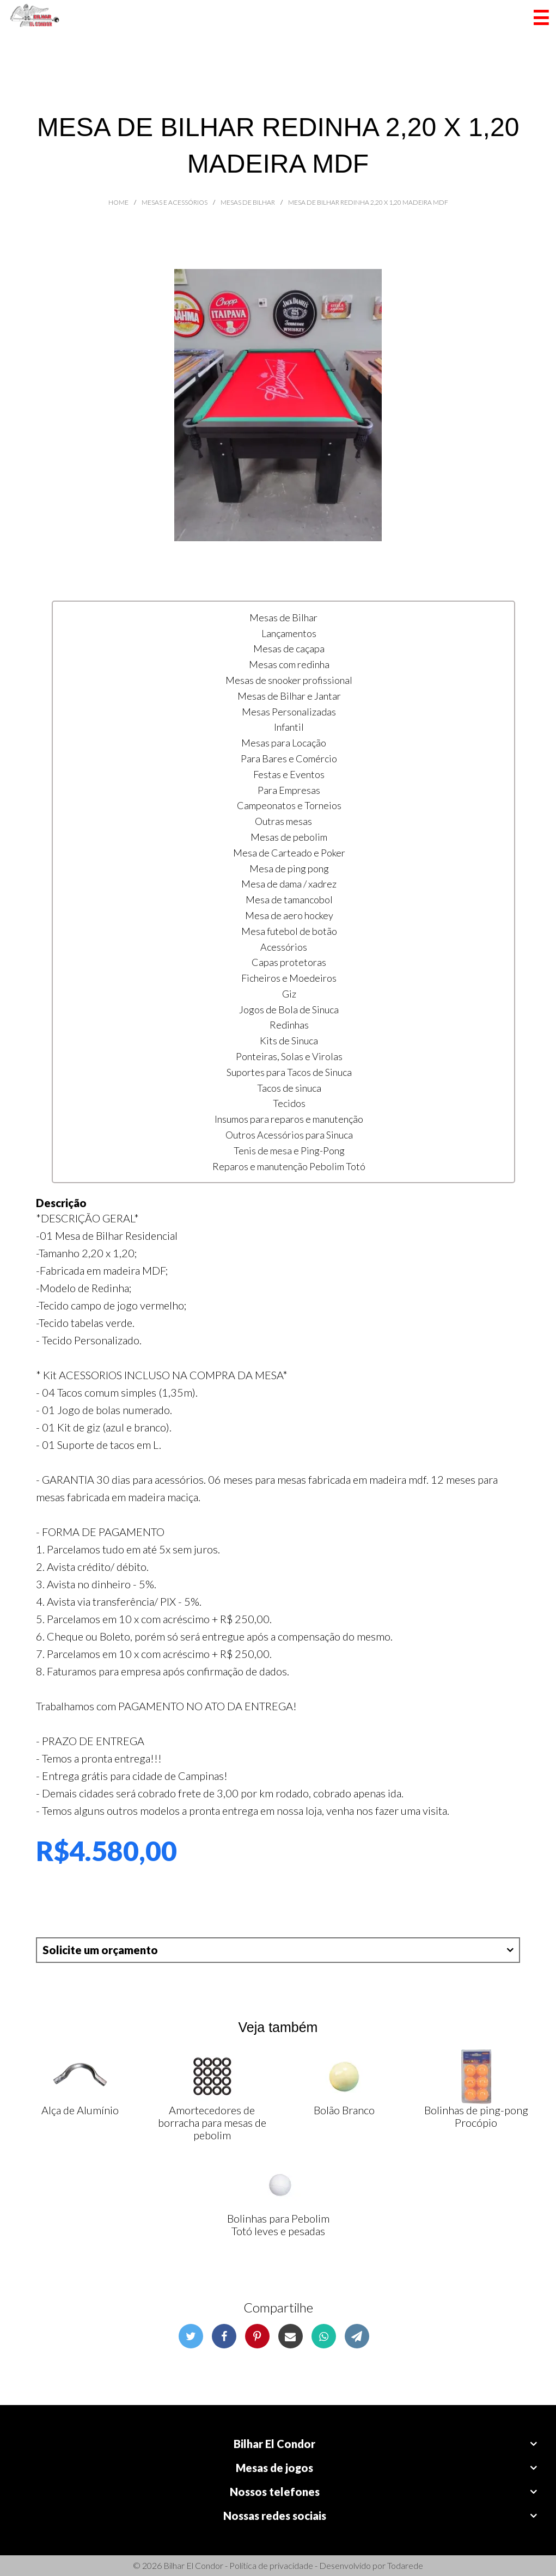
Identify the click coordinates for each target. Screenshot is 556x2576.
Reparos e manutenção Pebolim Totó (288, 1166)
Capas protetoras (289, 962)
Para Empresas (289, 790)
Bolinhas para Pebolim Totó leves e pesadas (278, 2224)
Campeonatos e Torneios (289, 805)
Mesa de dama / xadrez (289, 884)
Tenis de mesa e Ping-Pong (289, 1151)
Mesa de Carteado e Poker (289, 853)
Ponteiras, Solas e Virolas (289, 1056)
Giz (289, 994)
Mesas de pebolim (288, 837)
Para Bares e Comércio (289, 758)
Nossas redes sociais (274, 2515)
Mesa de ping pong (289, 868)
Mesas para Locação (283, 743)
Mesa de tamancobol (289, 899)
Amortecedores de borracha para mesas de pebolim (212, 2122)
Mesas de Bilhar (283, 617)
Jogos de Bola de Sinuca (289, 1009)
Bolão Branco (344, 2109)
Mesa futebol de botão (289, 931)
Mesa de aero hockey (289, 915)
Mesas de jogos (274, 2467)
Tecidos (289, 1103)
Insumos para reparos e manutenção (289, 1119)
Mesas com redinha (289, 664)
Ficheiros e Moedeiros (289, 978)
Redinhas (289, 1025)
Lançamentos (288, 633)
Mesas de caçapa (289, 648)
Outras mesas (283, 821)
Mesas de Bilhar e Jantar (289, 696)
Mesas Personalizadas (289, 712)
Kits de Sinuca (289, 1041)
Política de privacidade (271, 2565)
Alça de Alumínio (80, 2109)
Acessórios (283, 947)
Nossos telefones (275, 2491)
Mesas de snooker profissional (288, 680)
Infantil (289, 727)
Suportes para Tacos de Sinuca (289, 1072)
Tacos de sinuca (289, 1088)
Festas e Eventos (289, 774)
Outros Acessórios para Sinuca (289, 1135)
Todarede (405, 2565)
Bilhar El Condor (274, 2443)
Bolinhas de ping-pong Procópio (476, 2116)
